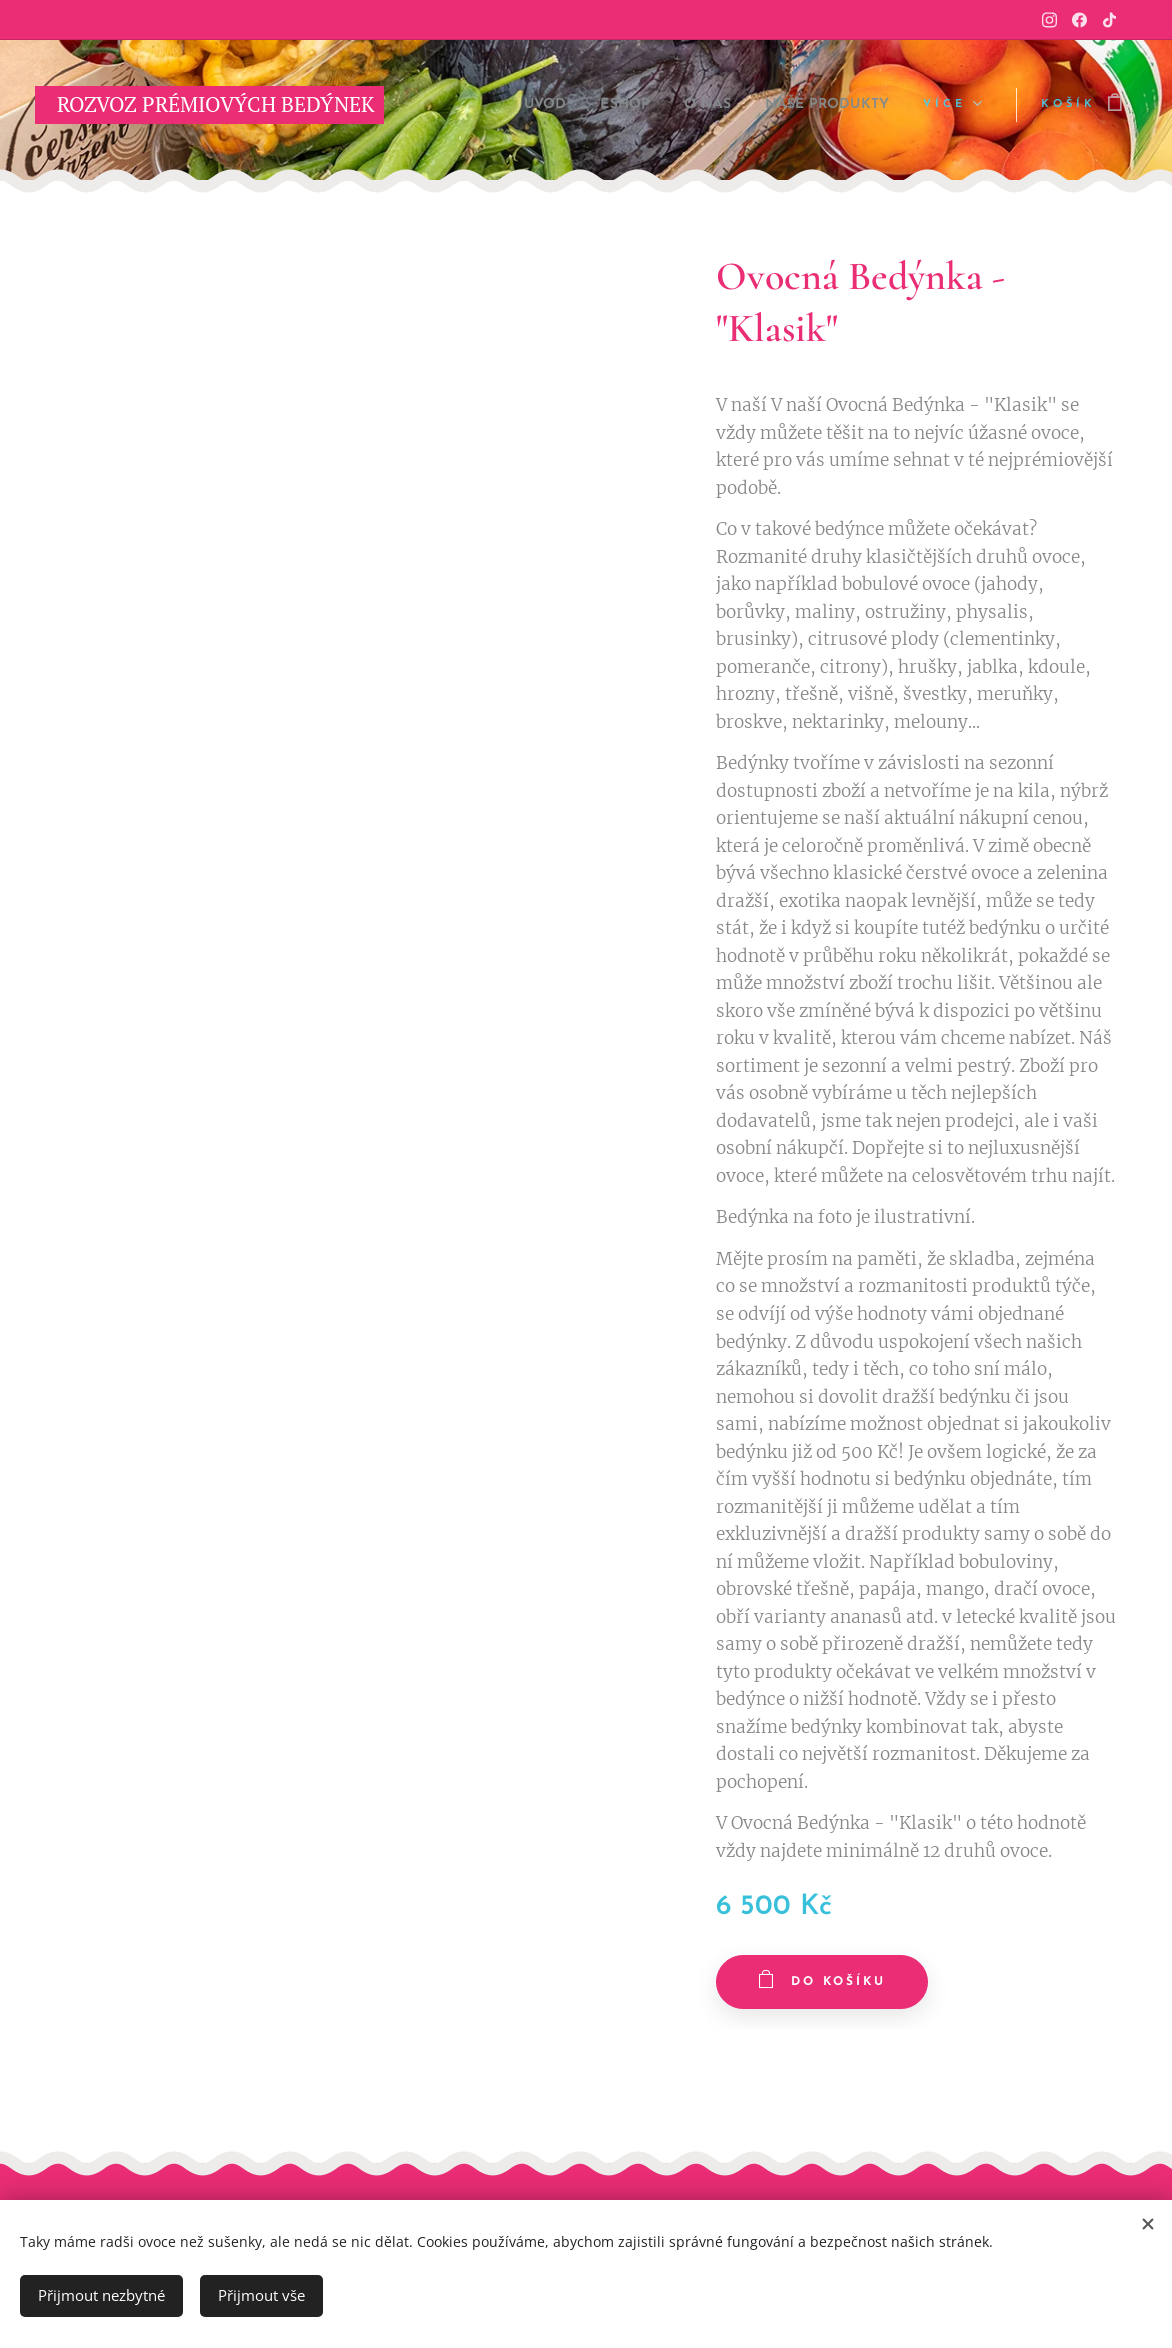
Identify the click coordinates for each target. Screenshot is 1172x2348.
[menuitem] (502, 105)
